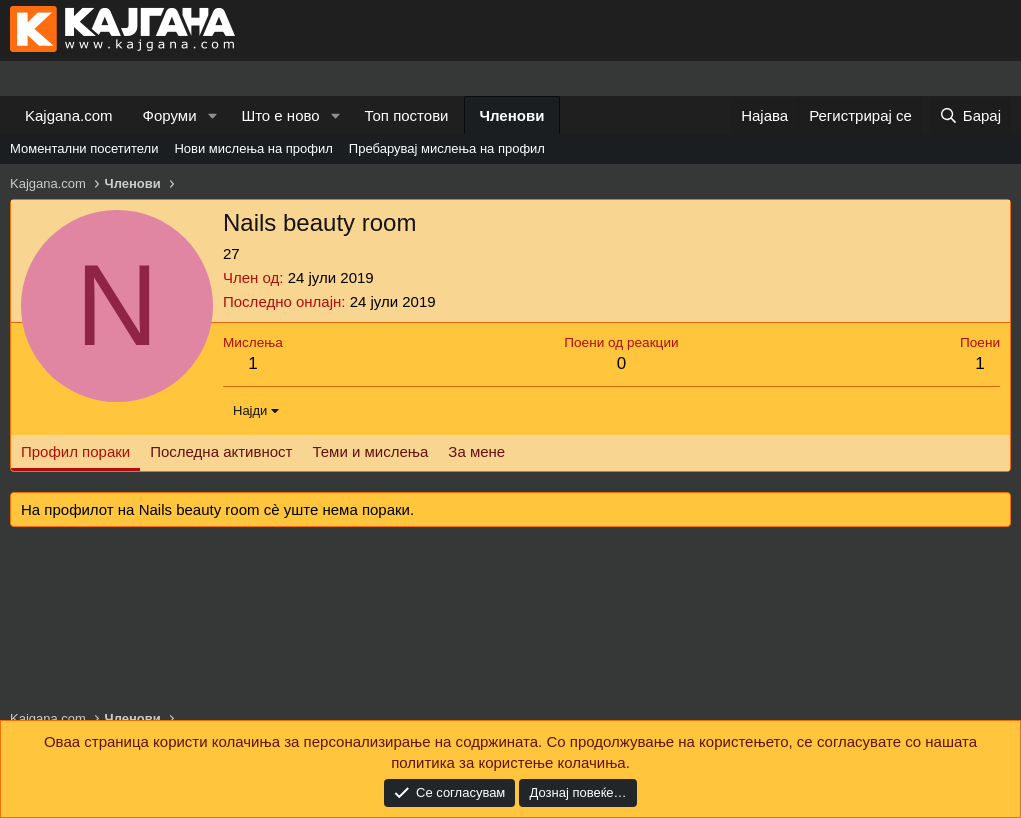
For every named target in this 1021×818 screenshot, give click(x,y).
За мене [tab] (476, 451)
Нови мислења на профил (253, 148)
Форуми (170, 115)
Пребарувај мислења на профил (447, 148)
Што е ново (280, 115)
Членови (512, 115)
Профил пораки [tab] (75, 451)
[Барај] (970, 115)
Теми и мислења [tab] (370, 451)
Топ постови (407, 115)
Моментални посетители (84, 148)
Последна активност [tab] (221, 451)
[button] (212, 115)
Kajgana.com (69, 115)
